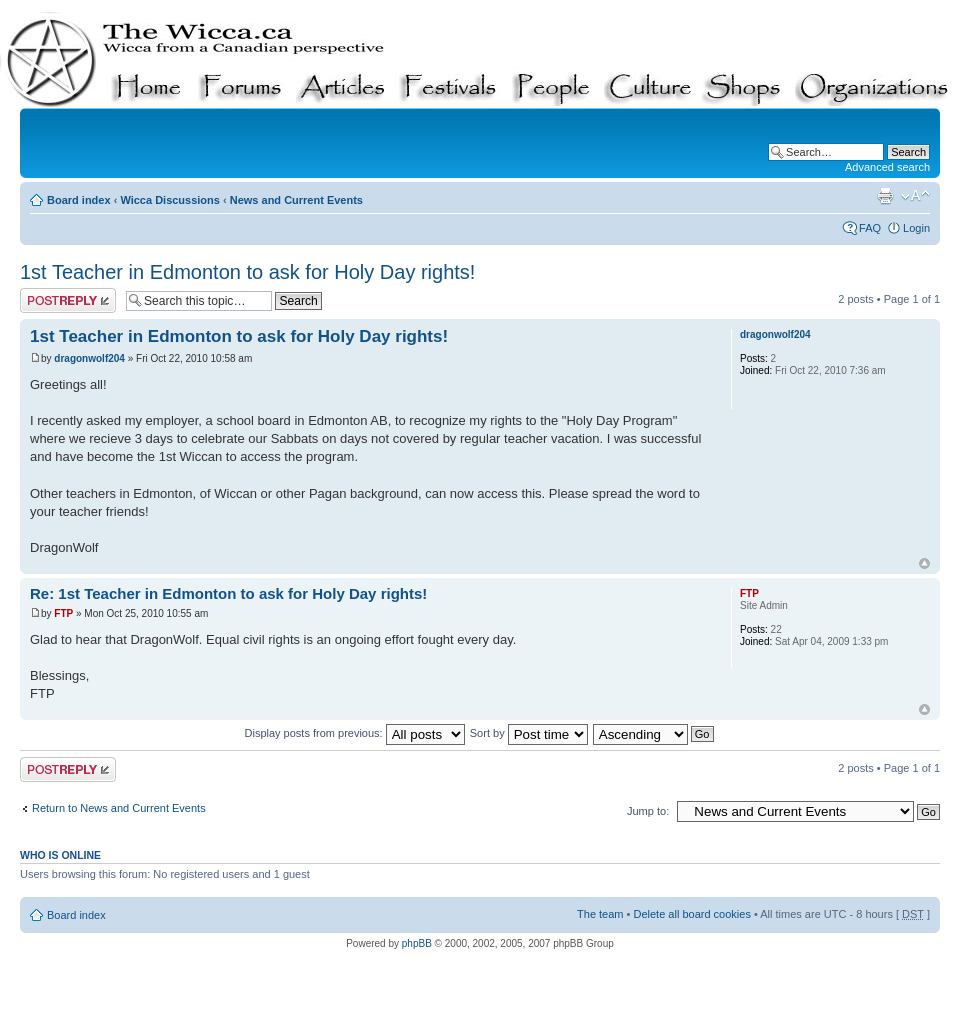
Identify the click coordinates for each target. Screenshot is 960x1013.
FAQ (870, 228)
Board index (79, 200)
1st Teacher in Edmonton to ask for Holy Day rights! (247, 272)
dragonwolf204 (89, 358)
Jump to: (648, 811)
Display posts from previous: (355, 733)
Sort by (529, 733)
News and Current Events (296, 200)
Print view (885, 196)
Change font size (915, 196)
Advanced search (887, 167)
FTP (63, 613)
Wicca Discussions (170, 200)
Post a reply (68, 300)
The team (600, 914)
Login (916, 228)
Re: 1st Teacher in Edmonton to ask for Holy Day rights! (228, 593)
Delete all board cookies (691, 914)
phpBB (417, 943)
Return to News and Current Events (119, 808)
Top (924, 563)
